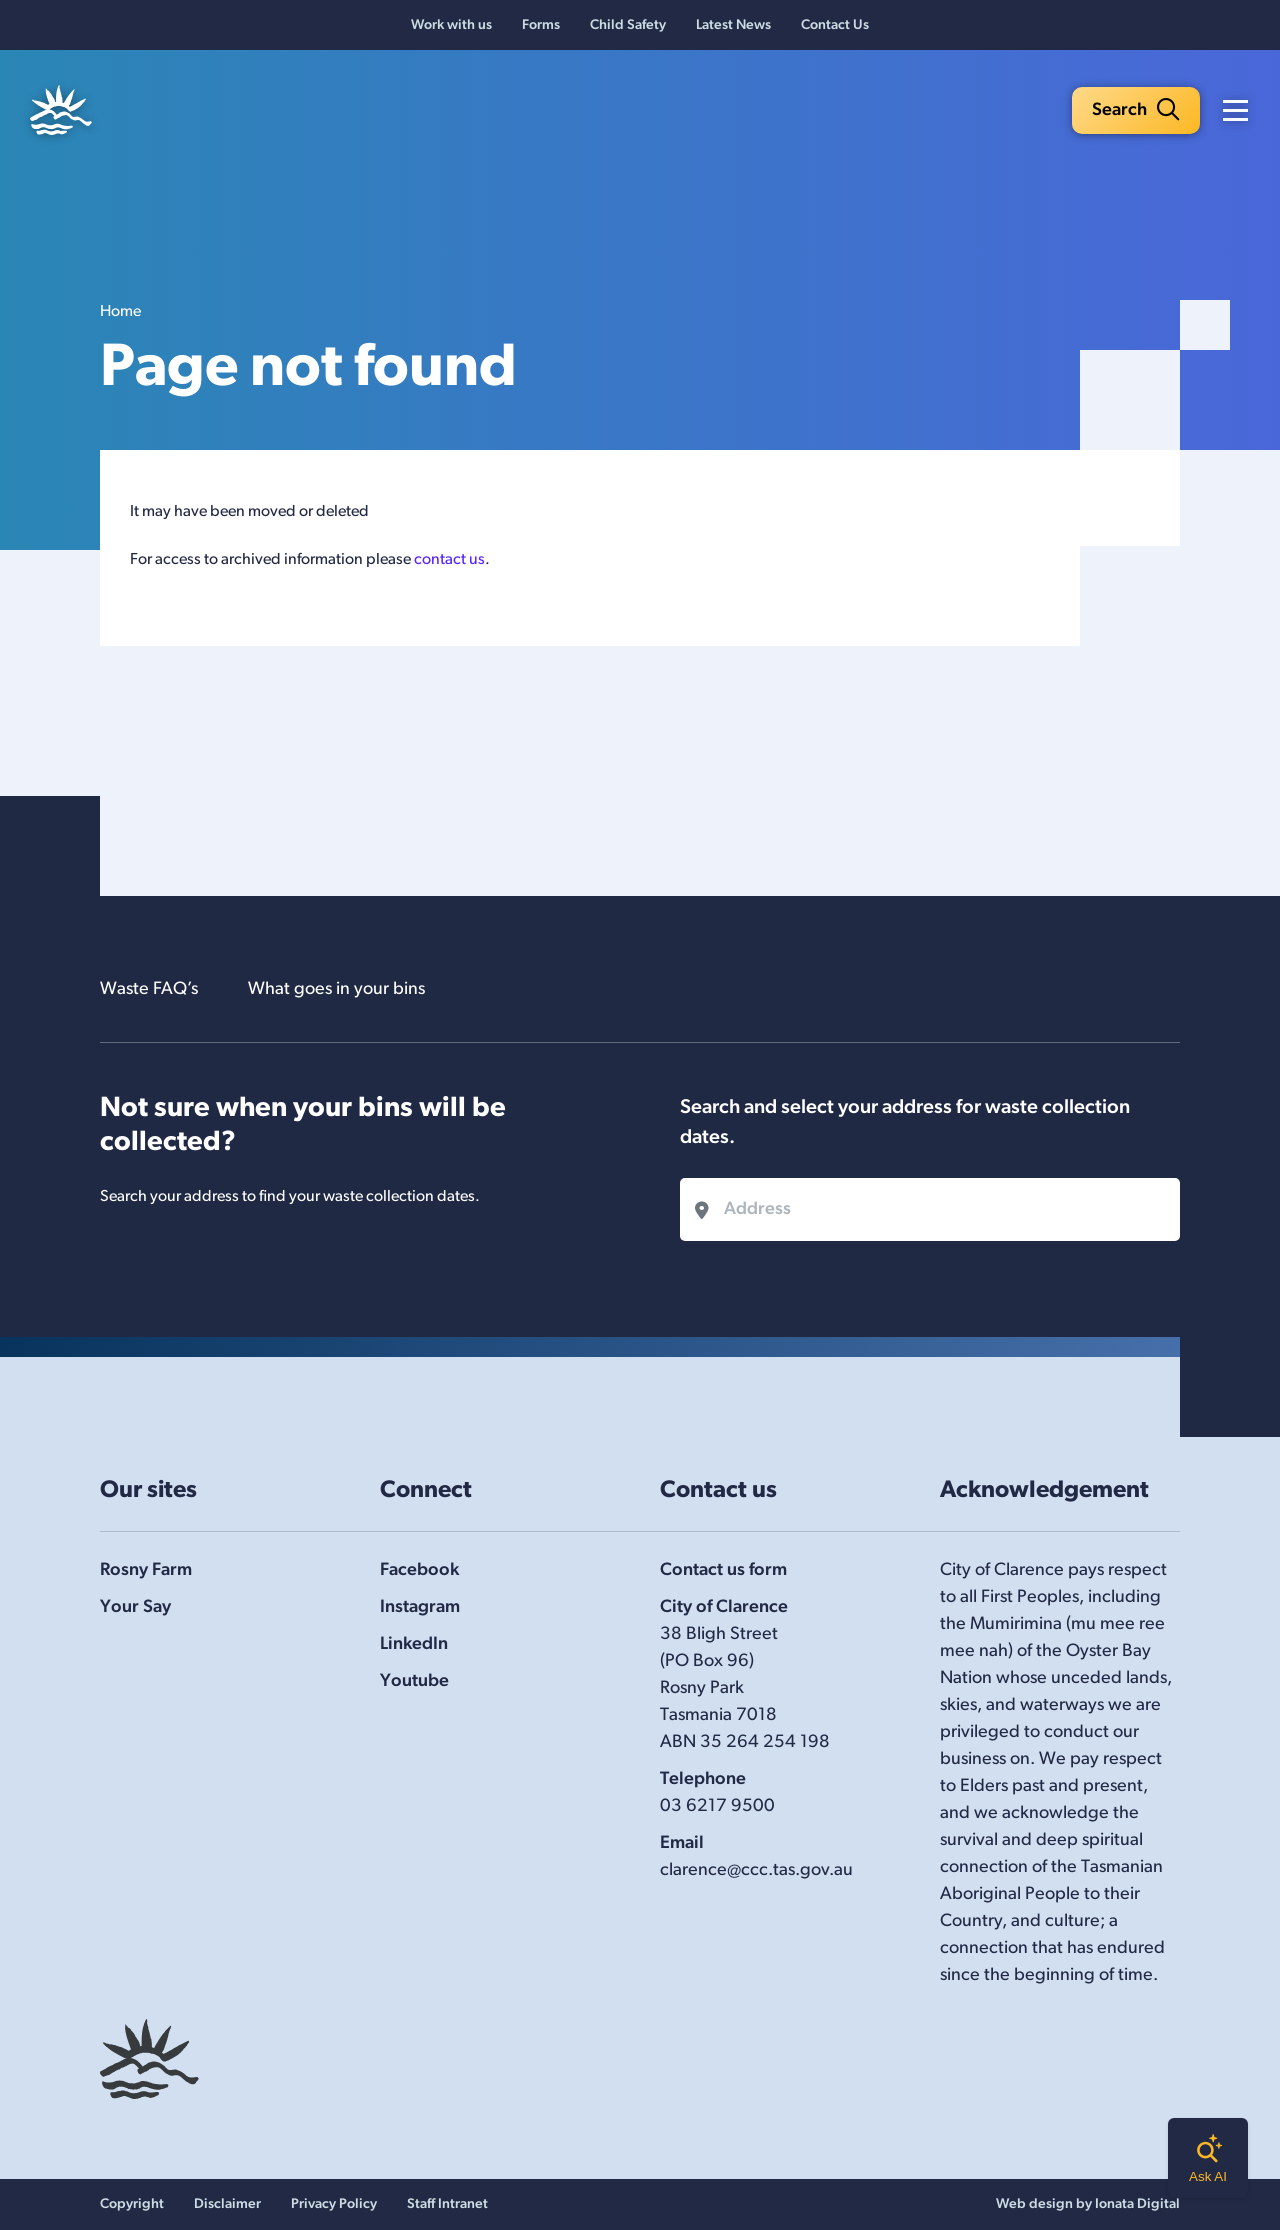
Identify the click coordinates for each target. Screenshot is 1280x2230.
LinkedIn (414, 1644)
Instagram (420, 1607)
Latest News (733, 25)
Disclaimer (227, 2204)
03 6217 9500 (717, 1806)
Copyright (132, 2204)
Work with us (451, 25)
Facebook (419, 1570)
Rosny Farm (146, 1570)
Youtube (414, 1681)
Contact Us (835, 25)
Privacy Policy (334, 2204)
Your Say (135, 1607)
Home (120, 312)
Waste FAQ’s (149, 989)
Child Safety (628, 25)
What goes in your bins (336, 989)
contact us (449, 560)
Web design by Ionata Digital (1088, 2204)
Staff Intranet (447, 2204)
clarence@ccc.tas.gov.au (756, 1870)
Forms (541, 25)
